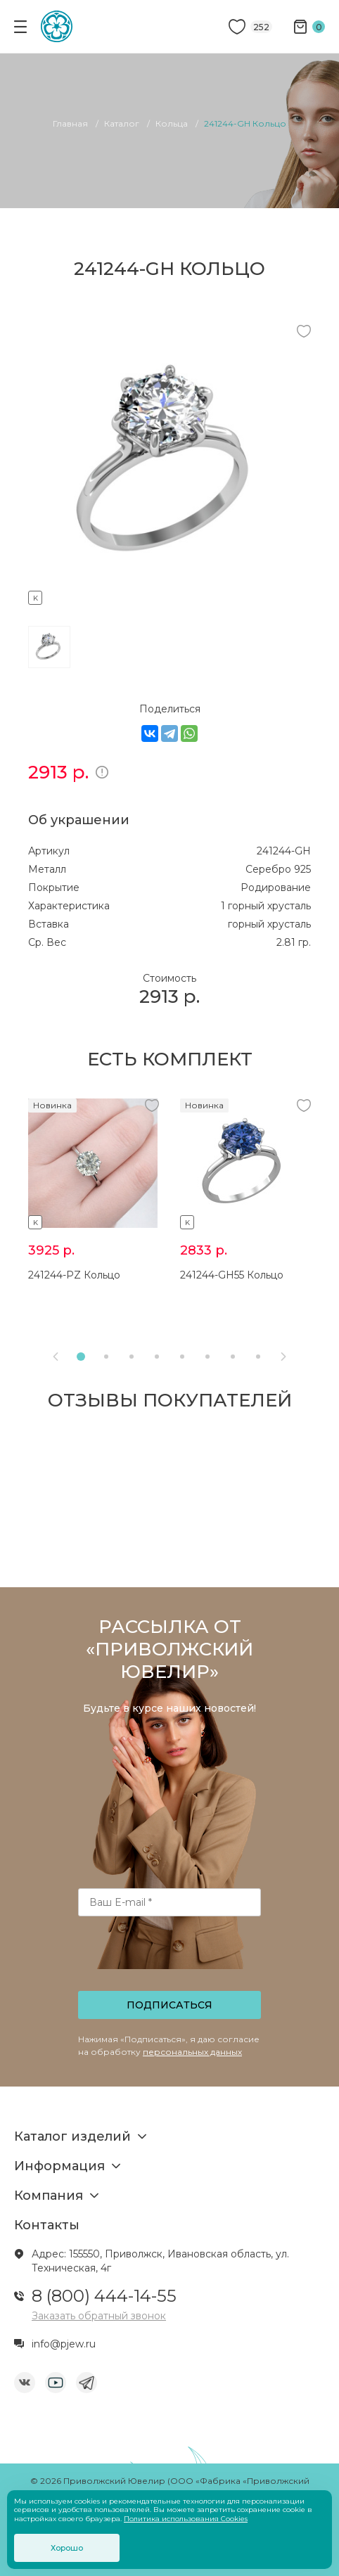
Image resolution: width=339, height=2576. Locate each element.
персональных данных (192, 2051)
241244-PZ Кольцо (74, 1275)
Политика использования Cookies (186, 2518)
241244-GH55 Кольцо (231, 1275)
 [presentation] (55, 1356)
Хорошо (67, 2548)
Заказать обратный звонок (99, 2315)
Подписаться (169, 2005)
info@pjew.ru (64, 2344)
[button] (81, 1356)
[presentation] (171, 1958)
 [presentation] (283, 1356)
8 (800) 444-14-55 (104, 2296)
